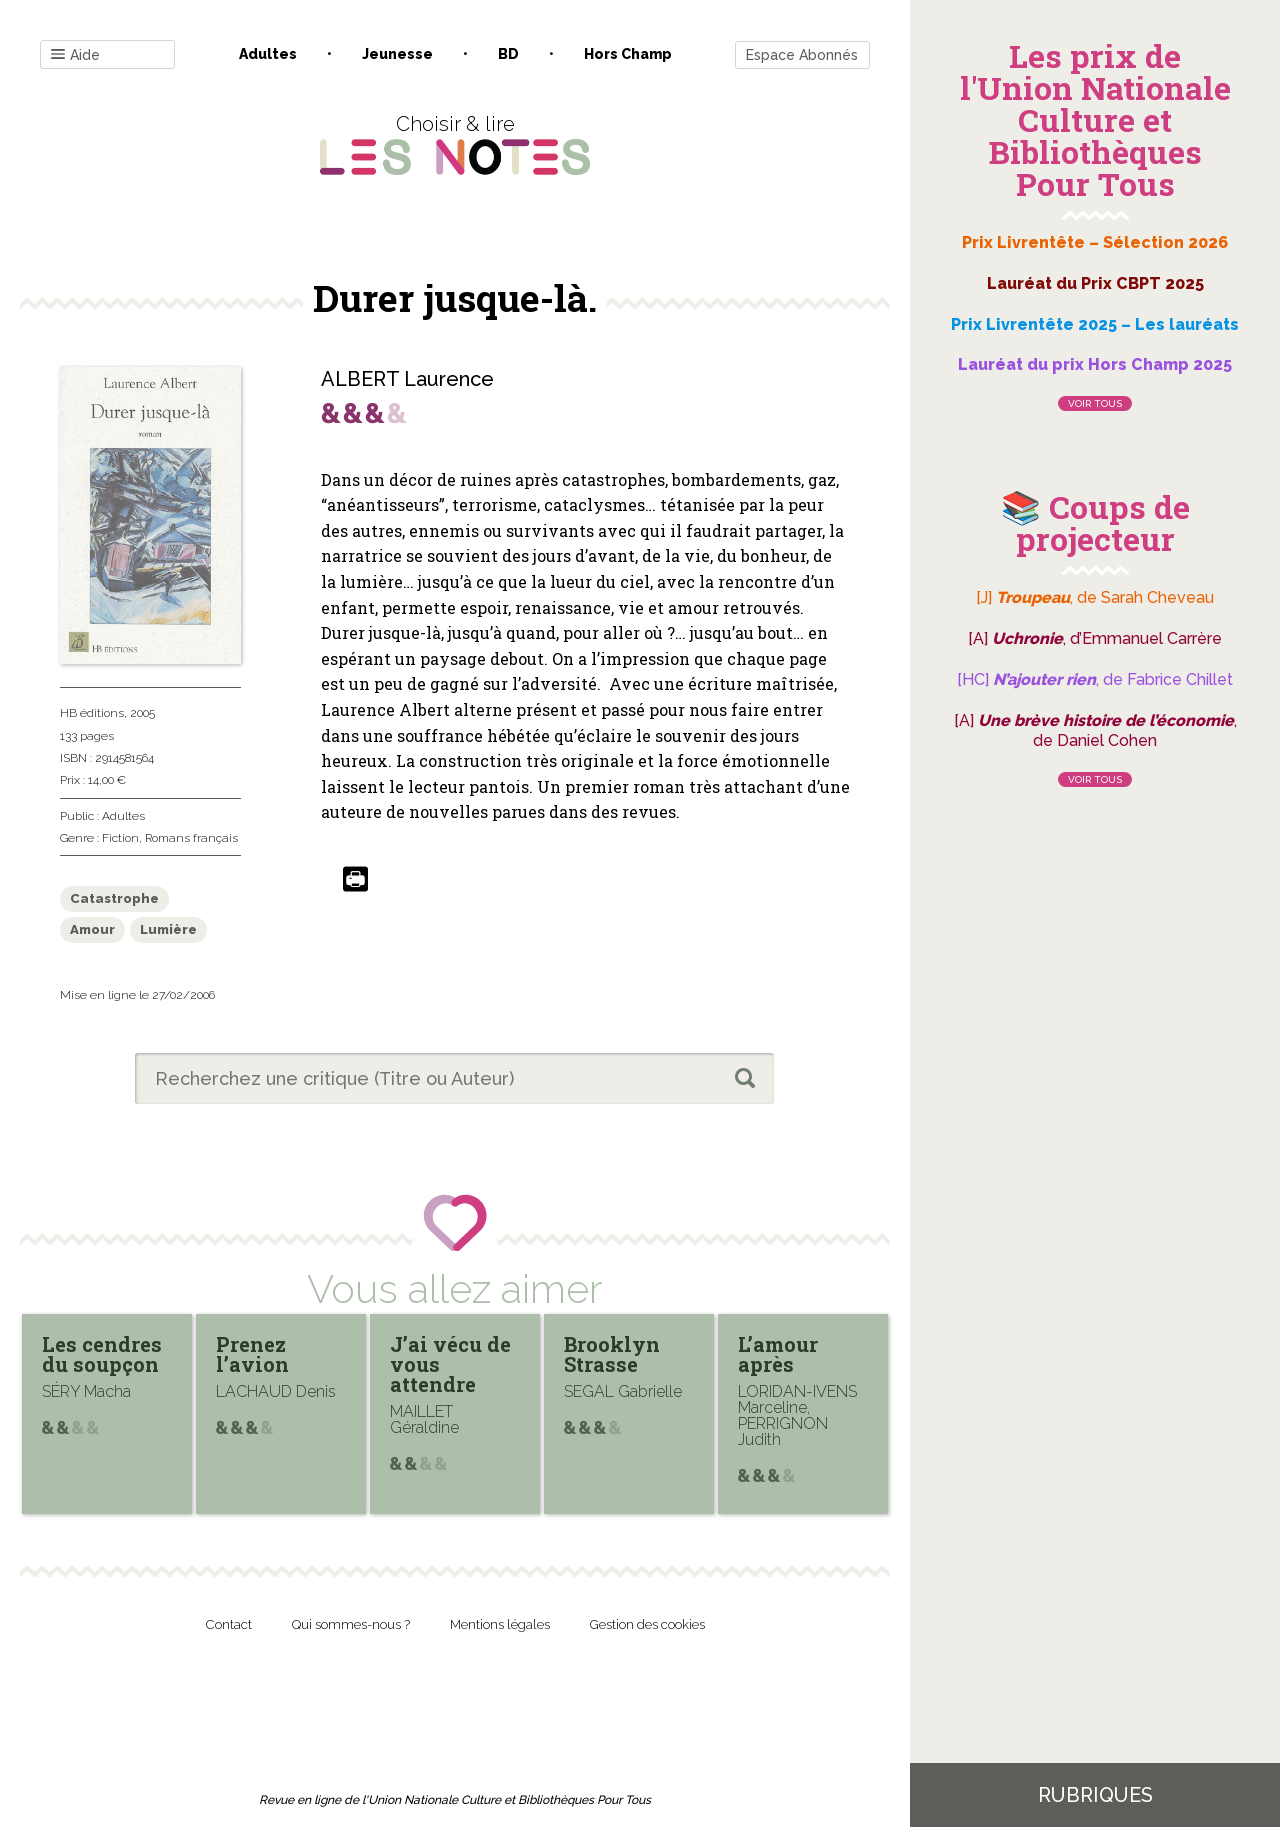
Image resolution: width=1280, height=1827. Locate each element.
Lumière (168, 929)
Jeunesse (397, 54)
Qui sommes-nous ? (351, 1624)
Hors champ (628, 54)
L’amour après (778, 1354)
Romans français (191, 838)
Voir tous (1095, 403)
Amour (92, 929)
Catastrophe (114, 898)
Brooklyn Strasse (612, 1354)
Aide (75, 55)
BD (508, 54)
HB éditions (92, 713)
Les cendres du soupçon (102, 1354)
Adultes (268, 54)
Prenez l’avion (252, 1354)
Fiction (120, 838)
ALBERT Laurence (407, 379)
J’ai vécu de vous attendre (450, 1364)
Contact (229, 1624)
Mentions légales (500, 1624)
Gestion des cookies (647, 1624)
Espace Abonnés (802, 55)
